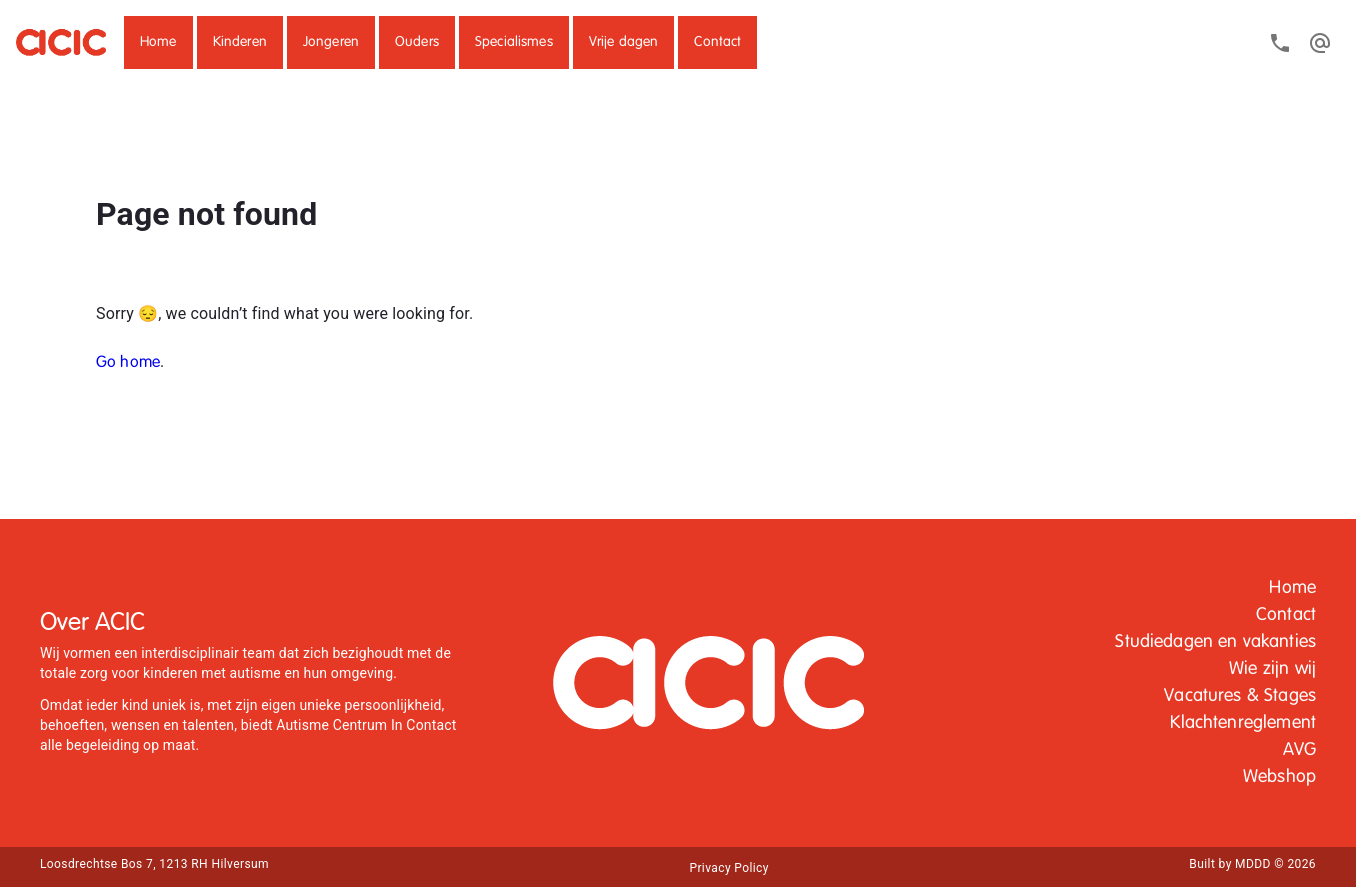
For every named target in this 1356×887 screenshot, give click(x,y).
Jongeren (331, 42)
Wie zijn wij (1272, 669)
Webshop (1279, 777)
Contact (717, 42)
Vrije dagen (624, 42)
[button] (158, 42)
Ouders (417, 42)
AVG (1299, 750)
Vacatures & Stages (1240, 696)
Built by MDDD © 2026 (1252, 864)
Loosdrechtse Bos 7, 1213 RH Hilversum (154, 864)
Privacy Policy (728, 868)
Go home (128, 363)
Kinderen (240, 42)
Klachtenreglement (1243, 723)
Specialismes (514, 42)
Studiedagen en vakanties (1215, 642)
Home (158, 42)
